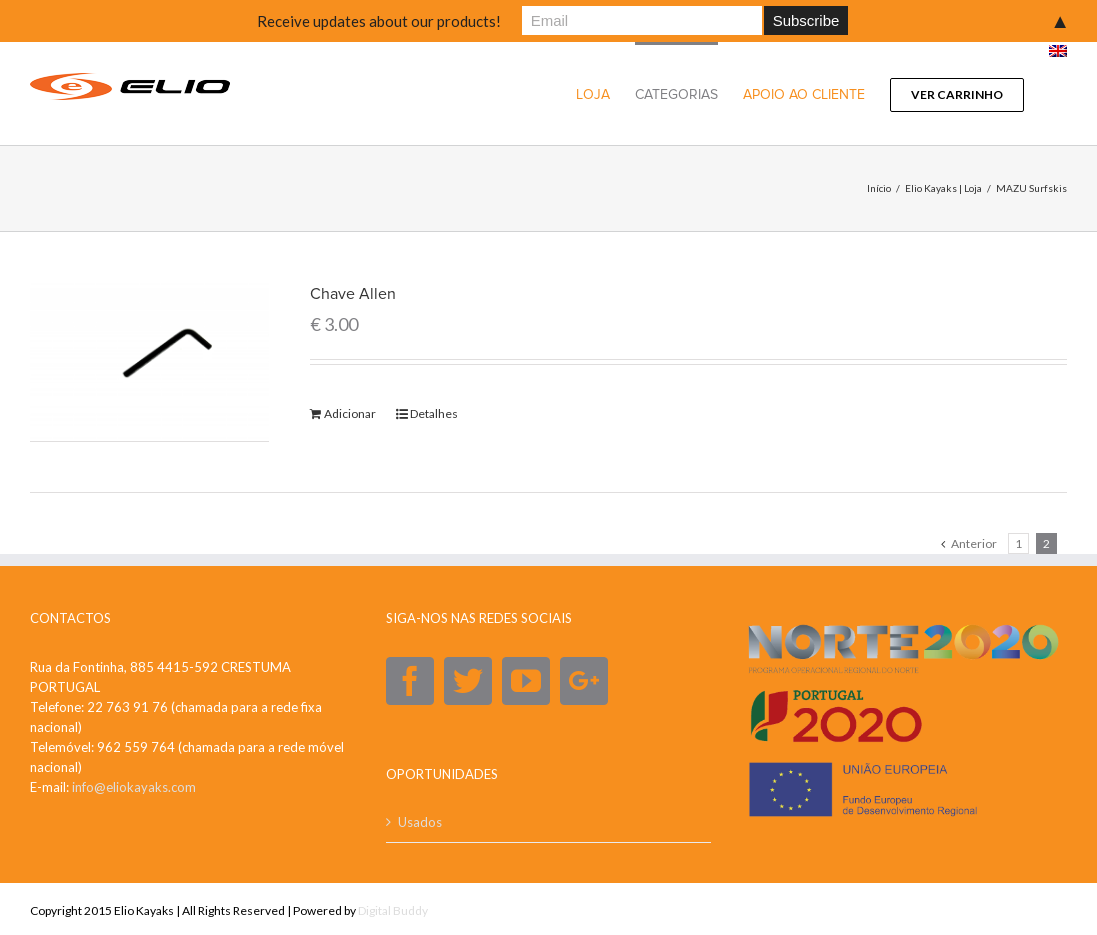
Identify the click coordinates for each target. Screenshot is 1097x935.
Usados (420, 821)
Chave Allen (353, 294)
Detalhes (434, 413)
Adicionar (350, 413)
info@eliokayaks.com (134, 786)
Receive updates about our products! (379, 21)
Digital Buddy (393, 909)
